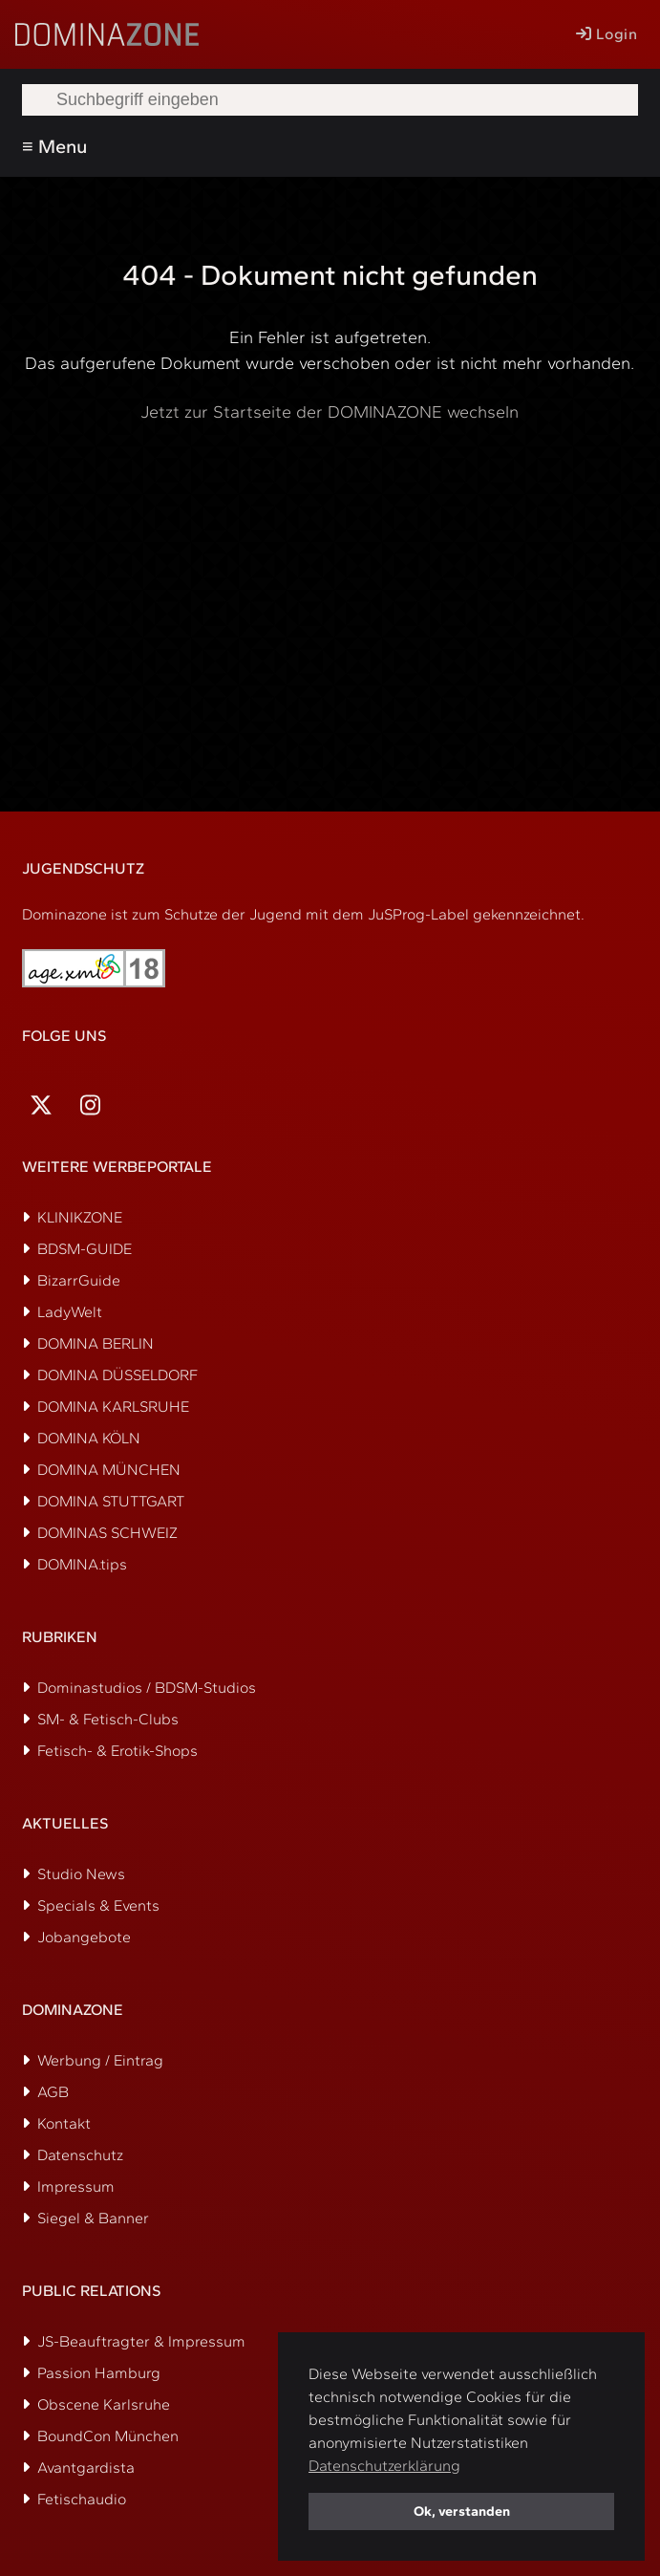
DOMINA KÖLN (88, 1438)
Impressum (76, 2186)
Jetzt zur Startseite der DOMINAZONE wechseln (329, 411)
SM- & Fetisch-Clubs (108, 1719)
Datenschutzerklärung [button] (384, 2466)
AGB (53, 2092)
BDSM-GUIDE (84, 1249)
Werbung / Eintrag (100, 2060)
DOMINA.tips (82, 1564)
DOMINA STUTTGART (110, 1501)
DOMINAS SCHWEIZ (107, 1533)
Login (606, 34)
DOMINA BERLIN (95, 1343)
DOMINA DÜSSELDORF (117, 1375)
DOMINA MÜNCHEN (109, 1470)
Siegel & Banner (93, 2218)
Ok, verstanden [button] (462, 2511)
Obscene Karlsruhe (103, 2404)
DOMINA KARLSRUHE (113, 1406)
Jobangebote (84, 1937)
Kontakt (64, 2123)
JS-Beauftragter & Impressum (141, 2341)
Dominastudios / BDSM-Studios (146, 1687)
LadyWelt (69, 1312)
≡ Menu (54, 146)
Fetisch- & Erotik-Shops (117, 1751)
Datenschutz (80, 2155)
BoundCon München (108, 2436)
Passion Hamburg (98, 2373)
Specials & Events (98, 1905)
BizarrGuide (78, 1280)
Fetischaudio (81, 2499)
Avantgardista (86, 2467)
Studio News (81, 1874)
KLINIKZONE (79, 1217)
